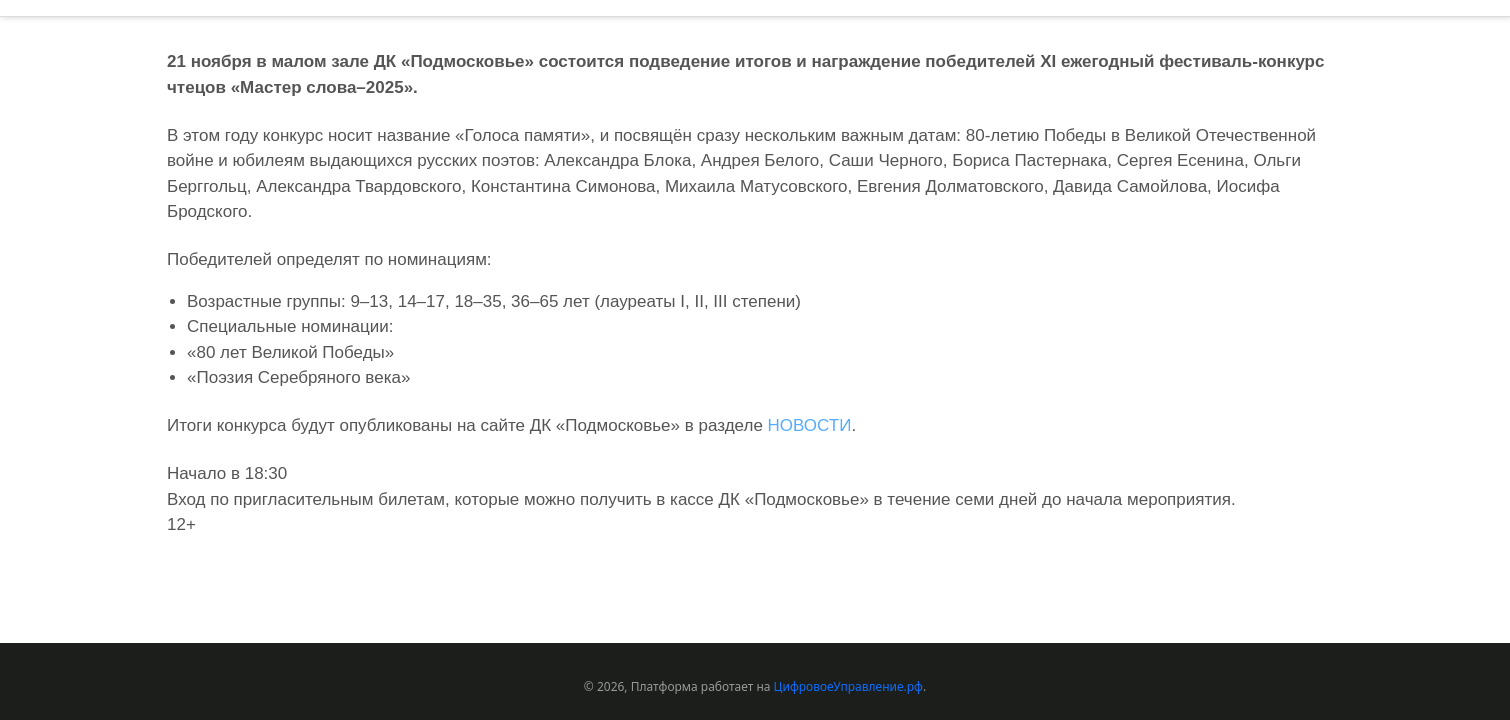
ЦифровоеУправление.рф (848, 686)
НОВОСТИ (810, 425)
